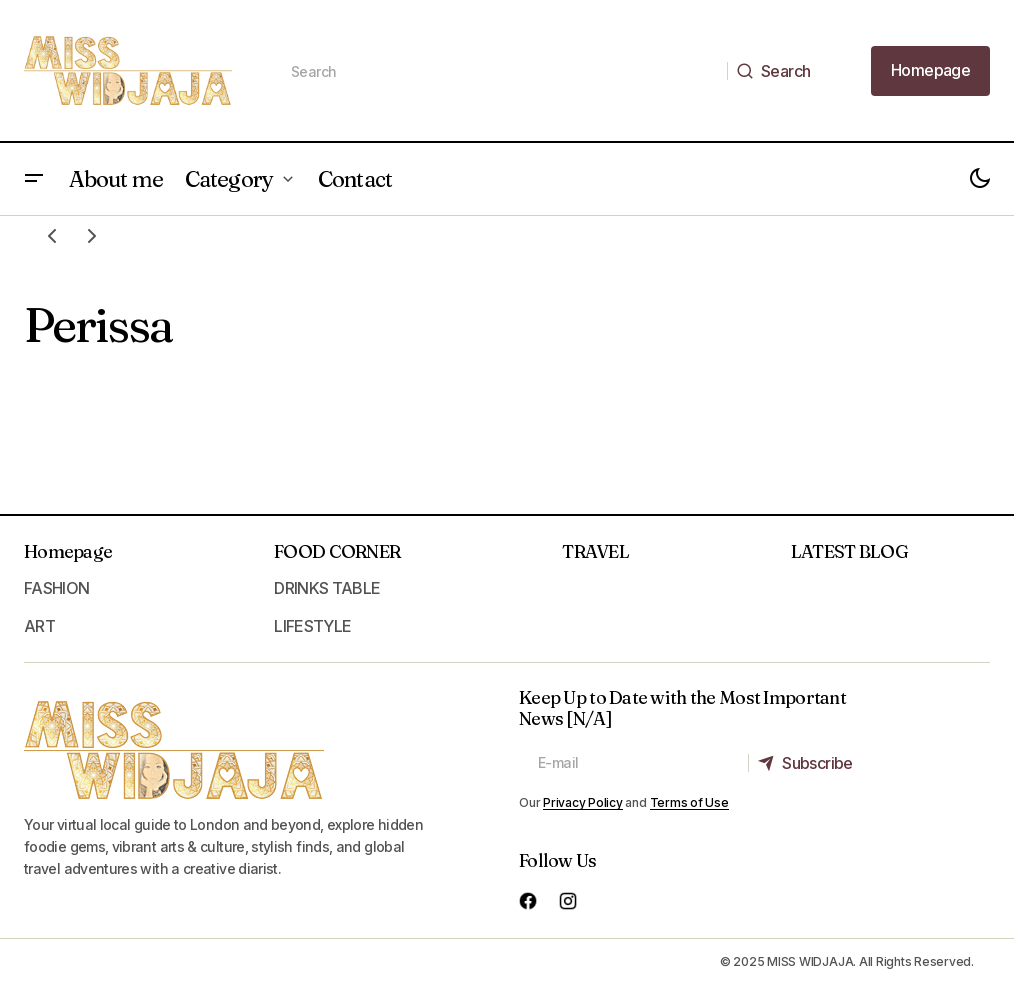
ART (39, 626)
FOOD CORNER (337, 551)
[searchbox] (500, 71)
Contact (355, 179)
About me (116, 179)
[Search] (779, 71)
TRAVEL (595, 551)
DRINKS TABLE (327, 588)
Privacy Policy (583, 802)
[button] (34, 179)
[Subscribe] (810, 763)
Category (229, 179)
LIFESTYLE (312, 626)
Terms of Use (689, 802)
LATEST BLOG (849, 551)
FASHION (57, 588)
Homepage (68, 551)
